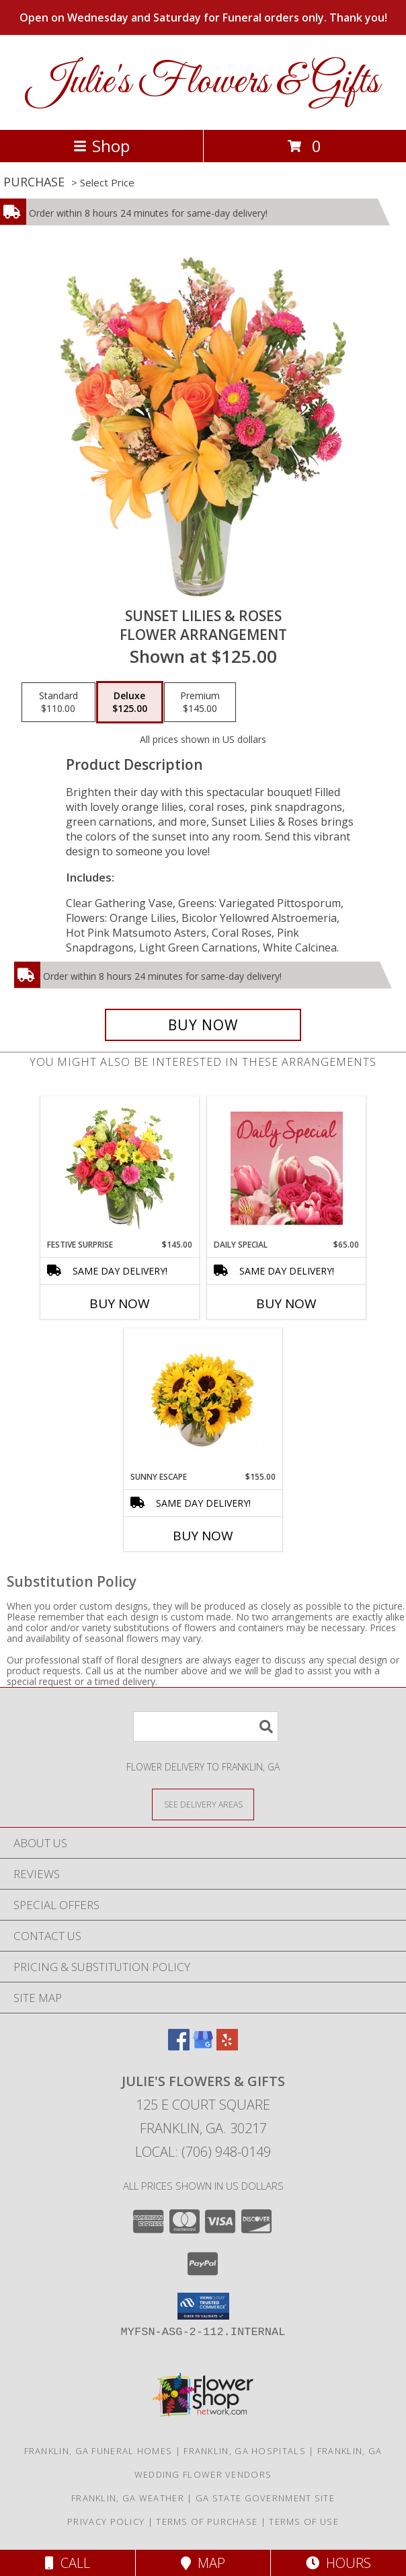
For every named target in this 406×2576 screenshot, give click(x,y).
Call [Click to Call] (67, 2563)
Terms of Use (304, 2521)
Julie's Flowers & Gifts (203, 82)
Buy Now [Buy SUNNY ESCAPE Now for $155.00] (203, 1535)
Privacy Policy (106, 2521)
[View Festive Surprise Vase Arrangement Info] (120, 1168)
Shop (101, 146)
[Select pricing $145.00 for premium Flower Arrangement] (200, 702)
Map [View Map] (203, 2563)
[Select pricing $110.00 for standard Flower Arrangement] (58, 702)
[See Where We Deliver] (203, 1803)
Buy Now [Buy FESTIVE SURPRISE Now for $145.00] (119, 1303)
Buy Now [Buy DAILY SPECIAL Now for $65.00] (286, 1303)
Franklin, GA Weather (127, 2498)
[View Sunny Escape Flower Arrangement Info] (203, 1400)
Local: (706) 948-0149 (203, 2152)
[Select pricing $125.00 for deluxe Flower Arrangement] (129, 702)
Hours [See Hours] (338, 2563)
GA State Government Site (265, 2498)
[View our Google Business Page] (203, 2046)
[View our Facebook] (179, 2046)
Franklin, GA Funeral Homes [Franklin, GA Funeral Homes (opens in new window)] (98, 2451)
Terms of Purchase (206, 2521)
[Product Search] (205, 1726)
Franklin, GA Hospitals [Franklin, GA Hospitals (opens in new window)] (245, 2451)
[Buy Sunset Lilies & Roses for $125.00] (203, 1025)
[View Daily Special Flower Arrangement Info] (287, 1168)
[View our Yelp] (227, 2046)
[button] (203, 2306)
